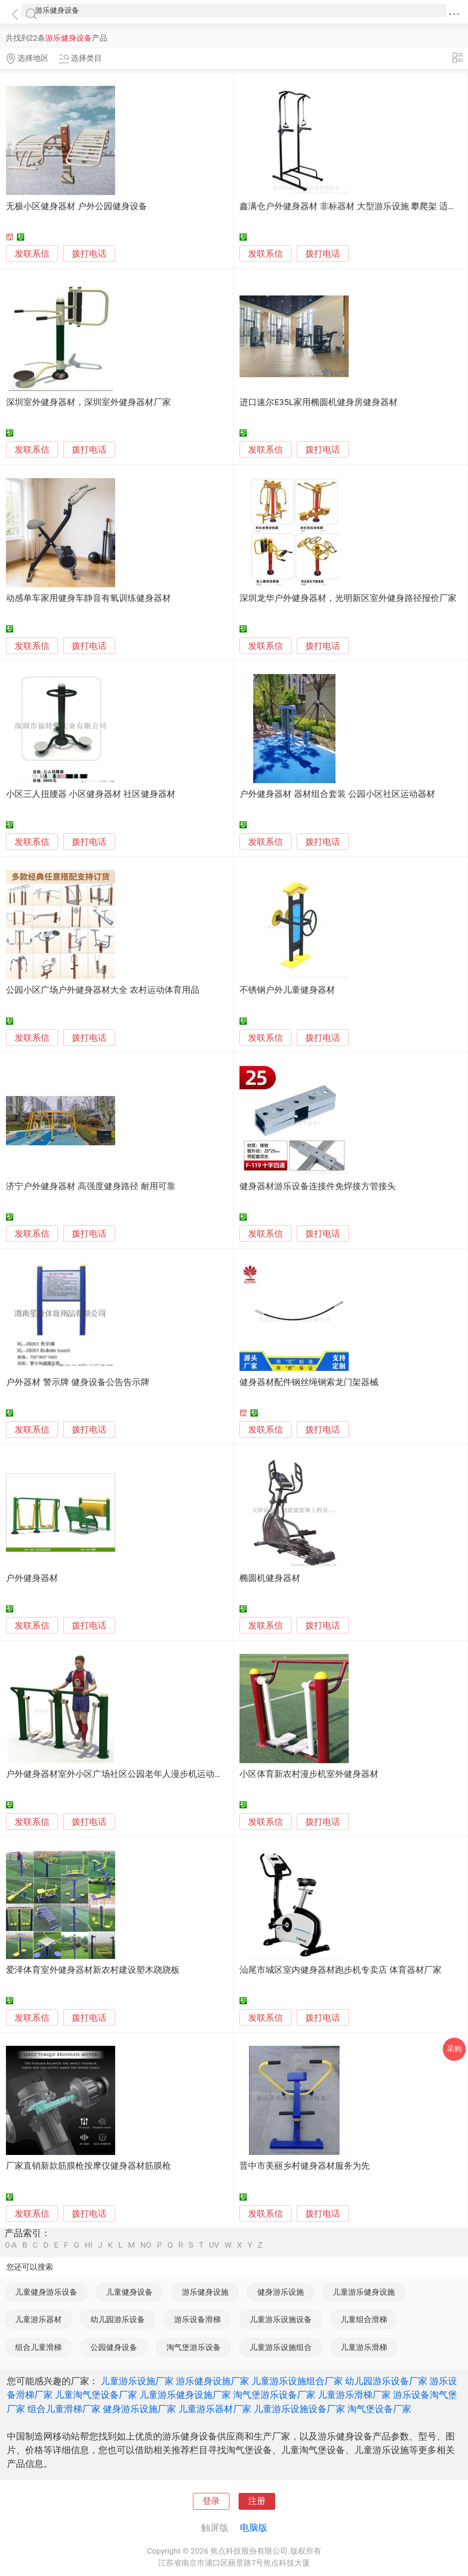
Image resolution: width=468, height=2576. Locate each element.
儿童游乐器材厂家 (214, 2408)
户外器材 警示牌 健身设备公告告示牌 (77, 1382)
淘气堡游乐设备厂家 (274, 2394)
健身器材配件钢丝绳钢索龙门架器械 (308, 1382)
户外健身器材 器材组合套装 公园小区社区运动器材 (337, 794)
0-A (11, 2245)
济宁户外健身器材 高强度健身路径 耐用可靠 (90, 1186)
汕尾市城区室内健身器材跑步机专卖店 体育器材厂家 (340, 1970)
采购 (454, 2048)
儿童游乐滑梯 (363, 2347)
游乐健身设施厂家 (212, 2381)
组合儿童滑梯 (38, 2347)
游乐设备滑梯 (197, 2319)
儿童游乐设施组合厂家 (297, 2381)
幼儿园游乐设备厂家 (386, 2381)
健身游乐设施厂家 (139, 2408)
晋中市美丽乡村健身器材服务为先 (304, 2166)
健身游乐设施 (280, 2292)
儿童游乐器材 (38, 2319)
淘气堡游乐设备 (193, 2347)
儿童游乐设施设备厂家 (299, 2408)
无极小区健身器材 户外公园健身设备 (76, 206)
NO (145, 2245)
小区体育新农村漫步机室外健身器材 (308, 1774)
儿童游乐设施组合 (281, 2347)
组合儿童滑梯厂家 (64, 2408)
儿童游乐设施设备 (281, 2319)
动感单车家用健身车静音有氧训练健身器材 (88, 598)
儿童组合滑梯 (363, 2319)
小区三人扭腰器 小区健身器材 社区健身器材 (90, 794)
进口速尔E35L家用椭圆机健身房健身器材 (318, 402)
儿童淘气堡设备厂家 (96, 2394)
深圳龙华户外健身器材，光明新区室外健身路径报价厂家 (348, 598)
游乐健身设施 (205, 2292)
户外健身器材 (32, 1578)
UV (214, 2245)
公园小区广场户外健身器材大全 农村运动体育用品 (102, 990)
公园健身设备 (113, 2347)
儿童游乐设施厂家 (137, 2381)
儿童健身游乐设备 (46, 2292)
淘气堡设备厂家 (379, 2408)
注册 (257, 2501)
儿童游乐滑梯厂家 (354, 2394)
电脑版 (253, 2527)
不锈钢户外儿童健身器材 (287, 990)
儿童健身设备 (129, 2292)
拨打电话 (89, 253)
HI (88, 2245)
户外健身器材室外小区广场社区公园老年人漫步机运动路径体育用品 (136, 1774)
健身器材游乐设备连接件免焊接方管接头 (317, 1186)
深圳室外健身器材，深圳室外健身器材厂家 (88, 402)
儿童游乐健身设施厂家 (185, 2394)
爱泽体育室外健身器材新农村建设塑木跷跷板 (93, 1970)
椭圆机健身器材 (269, 1578)
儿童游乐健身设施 (364, 2292)
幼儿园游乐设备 (117, 2319)
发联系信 (32, 254)
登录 (211, 2501)
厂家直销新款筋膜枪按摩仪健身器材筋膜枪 (88, 2166)
